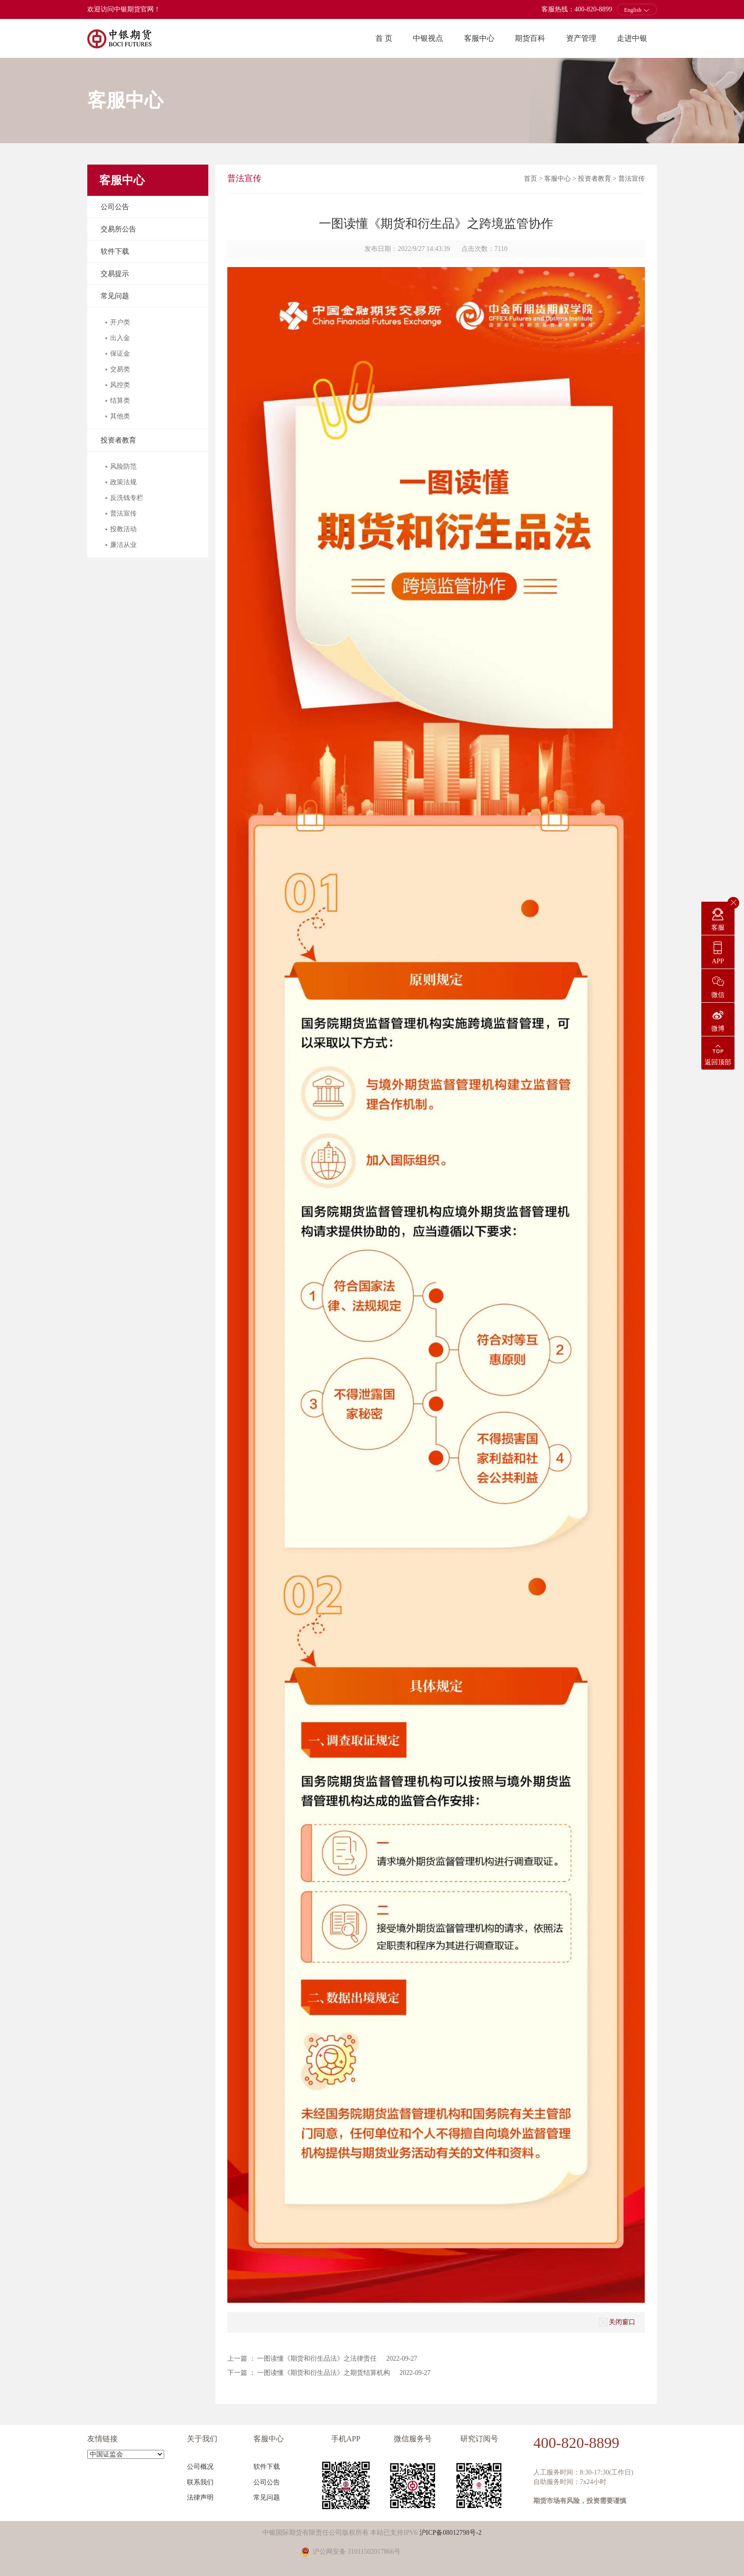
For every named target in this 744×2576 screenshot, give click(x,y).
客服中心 (479, 38)
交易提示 (115, 273)
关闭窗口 (617, 2322)
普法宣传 (631, 178)
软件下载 (115, 251)
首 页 (383, 38)
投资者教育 (118, 440)
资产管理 (581, 38)
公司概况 (200, 2466)
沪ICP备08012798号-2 (450, 2532)
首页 (530, 178)
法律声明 (200, 2497)
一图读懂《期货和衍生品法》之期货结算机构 (323, 2372)
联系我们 (200, 2482)
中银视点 (428, 38)
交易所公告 (118, 229)
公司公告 (115, 207)
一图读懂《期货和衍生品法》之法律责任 (317, 2358)
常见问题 (115, 296)
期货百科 (530, 38)
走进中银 (632, 38)
